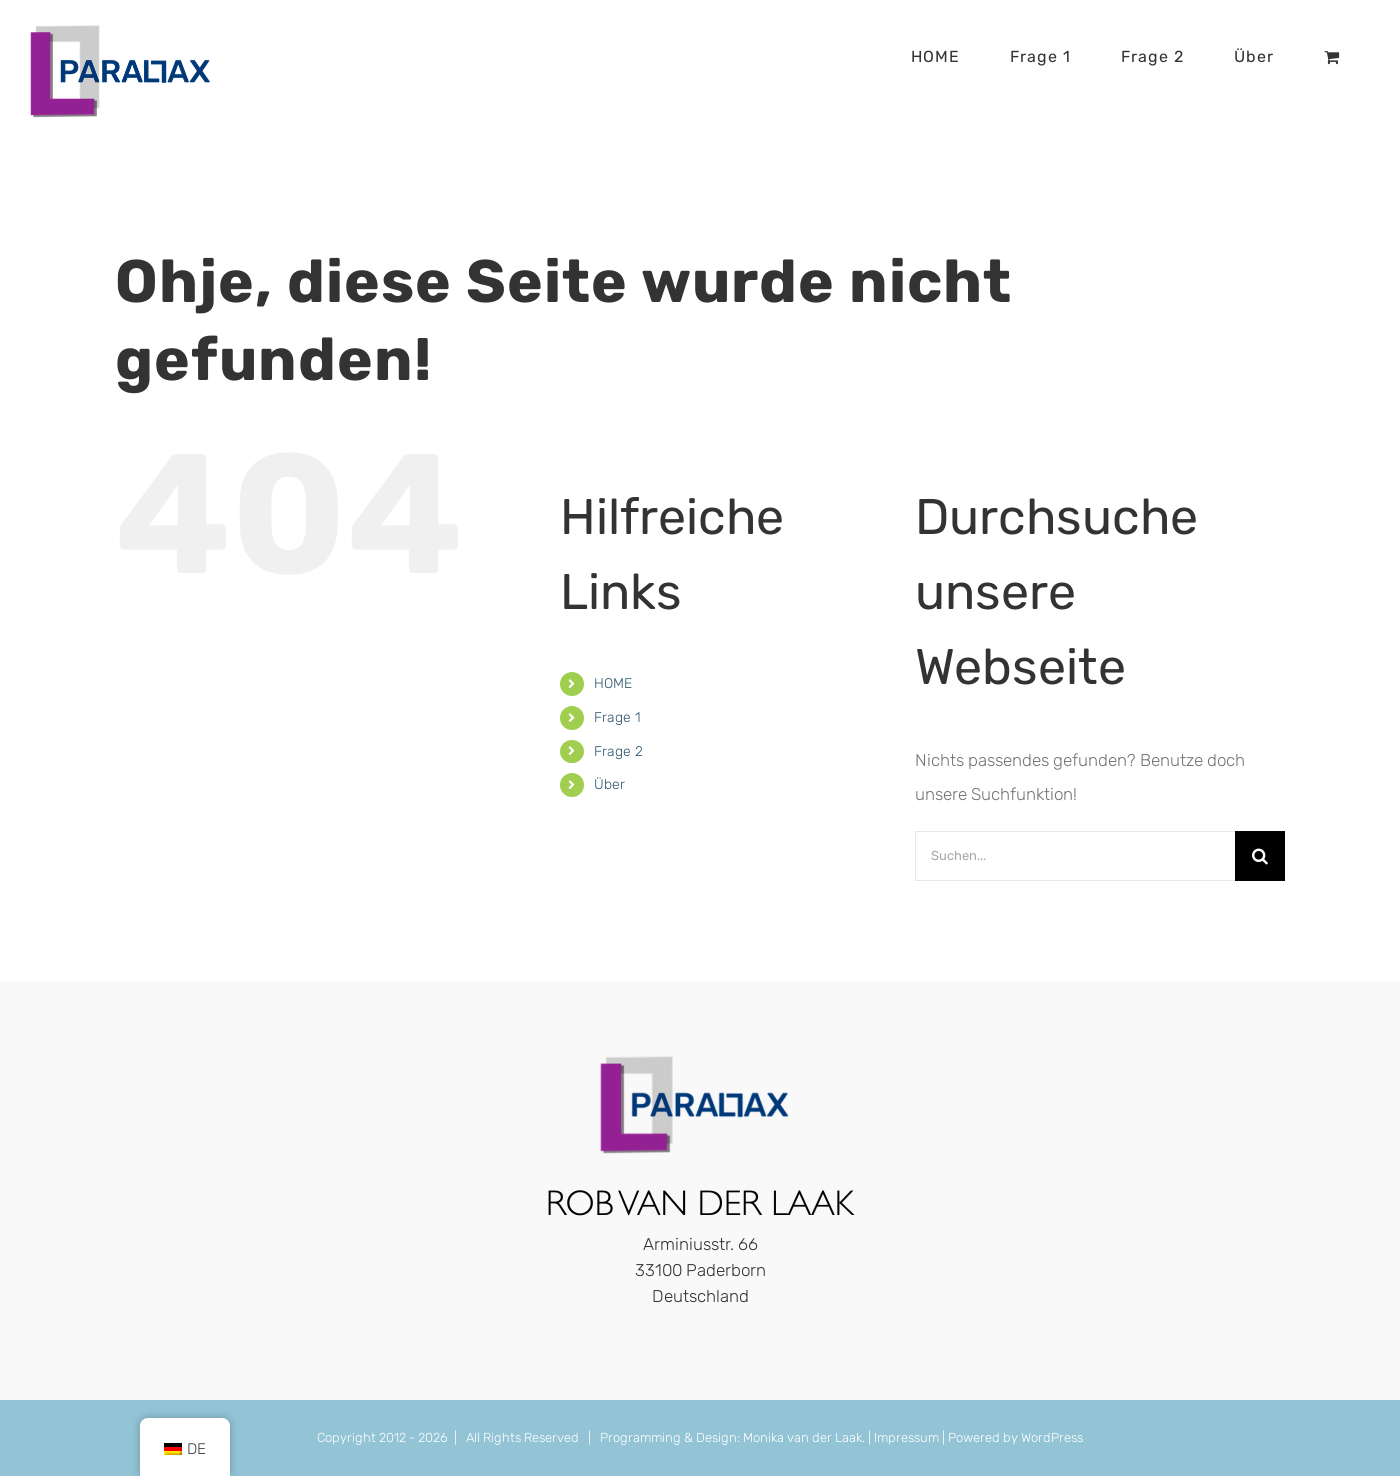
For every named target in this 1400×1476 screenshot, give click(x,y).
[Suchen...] (1075, 856)
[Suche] (1260, 856)
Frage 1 (617, 717)
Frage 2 (618, 751)
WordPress (1052, 1437)
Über (609, 784)
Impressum (906, 1437)
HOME (613, 683)
